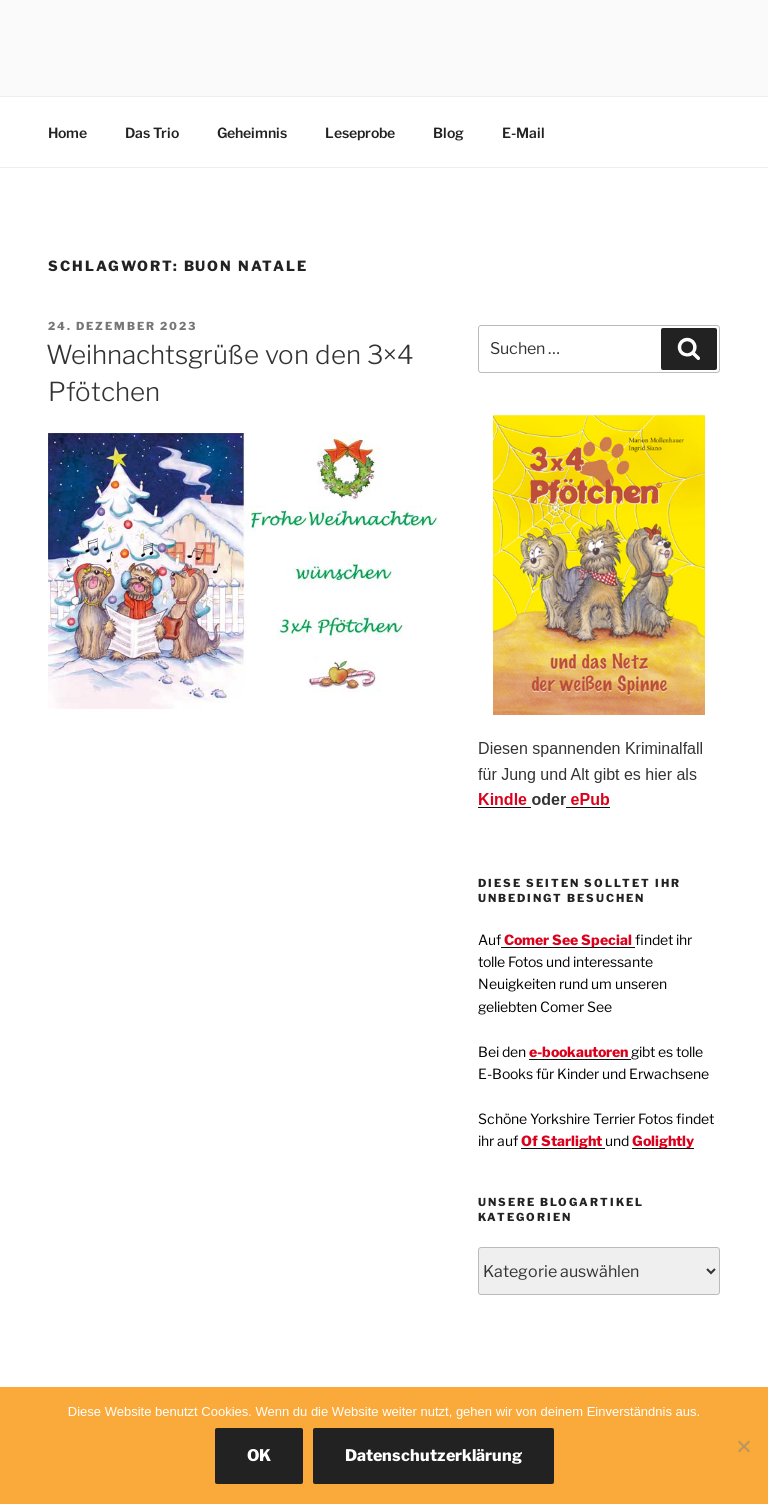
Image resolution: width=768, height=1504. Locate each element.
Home (67, 132)
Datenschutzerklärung (433, 1455)
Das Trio (152, 132)
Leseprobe (360, 132)
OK (259, 1455)
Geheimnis (252, 132)
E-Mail (523, 132)
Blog (448, 132)
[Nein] (743, 1446)
